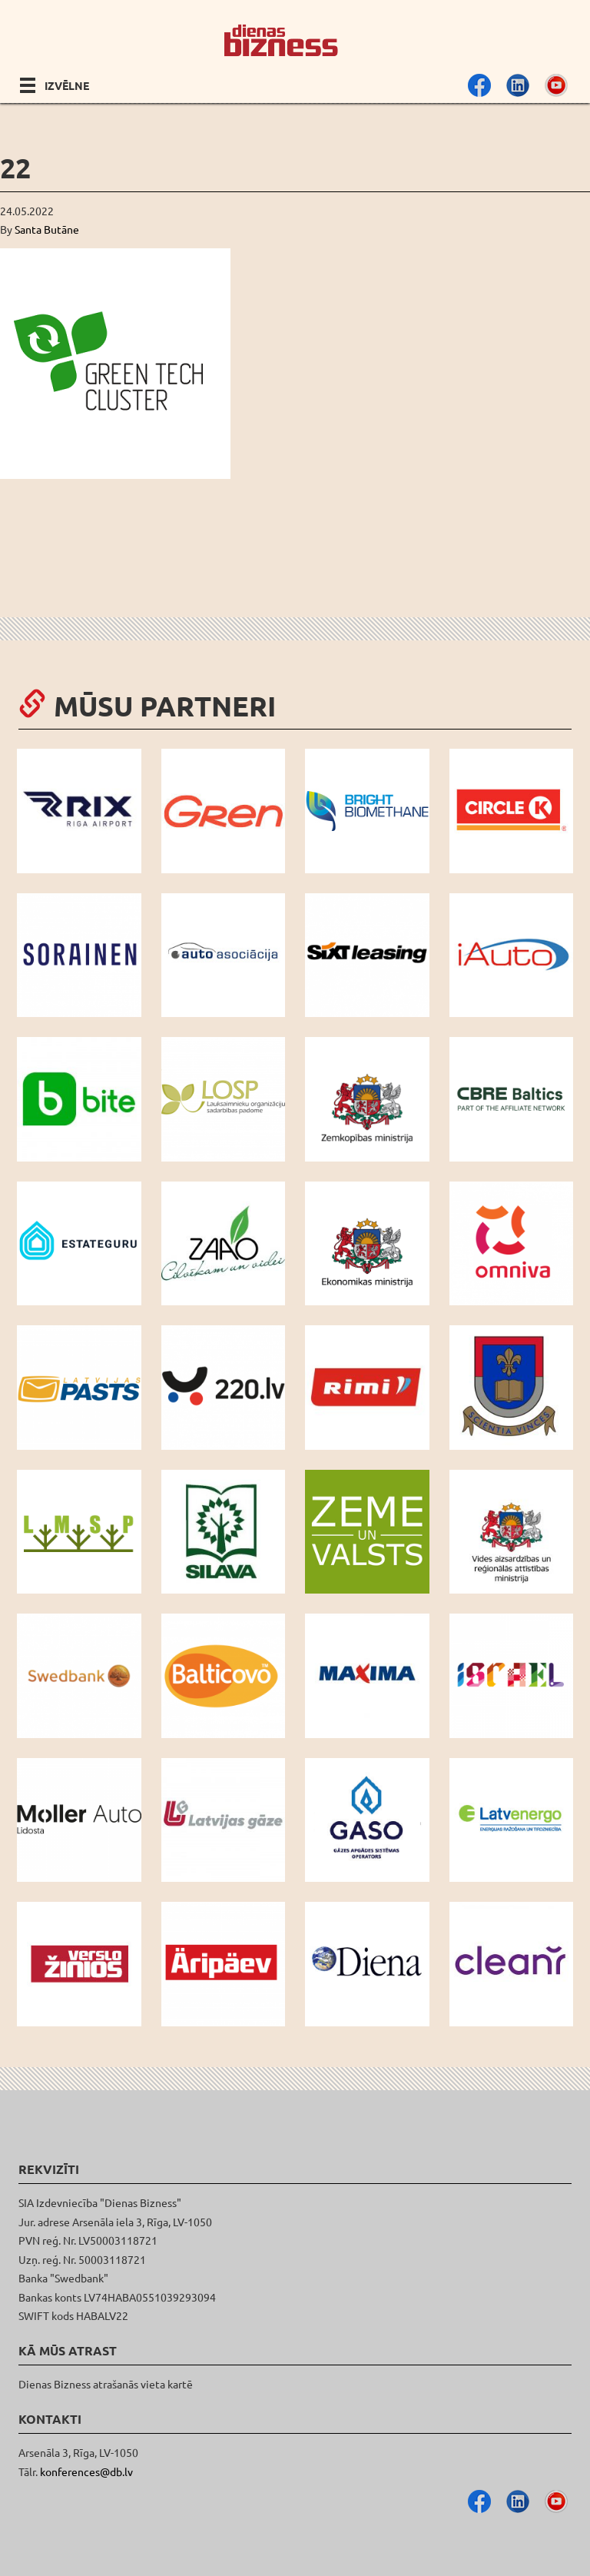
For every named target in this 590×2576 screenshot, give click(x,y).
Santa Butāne (47, 229)
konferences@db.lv (86, 2471)
